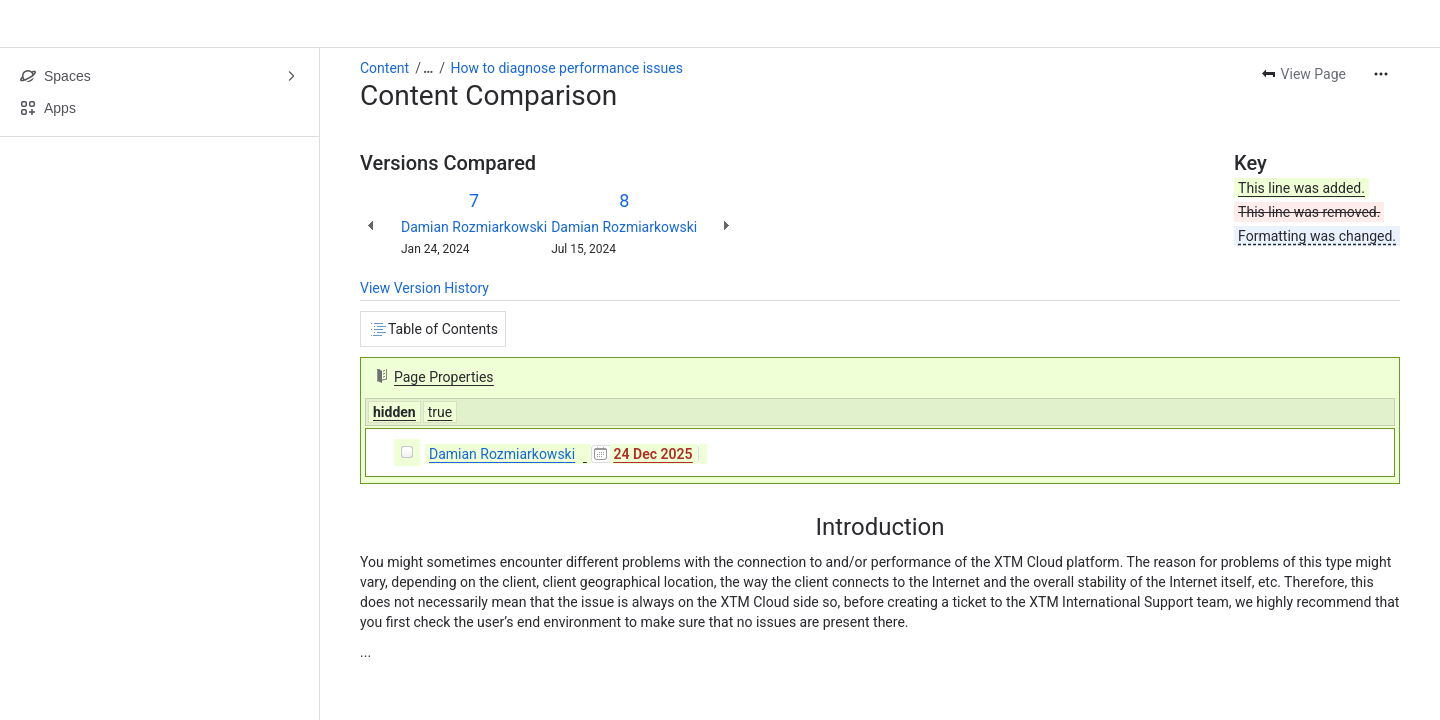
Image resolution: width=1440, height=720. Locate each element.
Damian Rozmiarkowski (474, 227)
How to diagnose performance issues (567, 68)
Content (384, 68)
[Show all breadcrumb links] (428, 68)
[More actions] (1381, 74)
